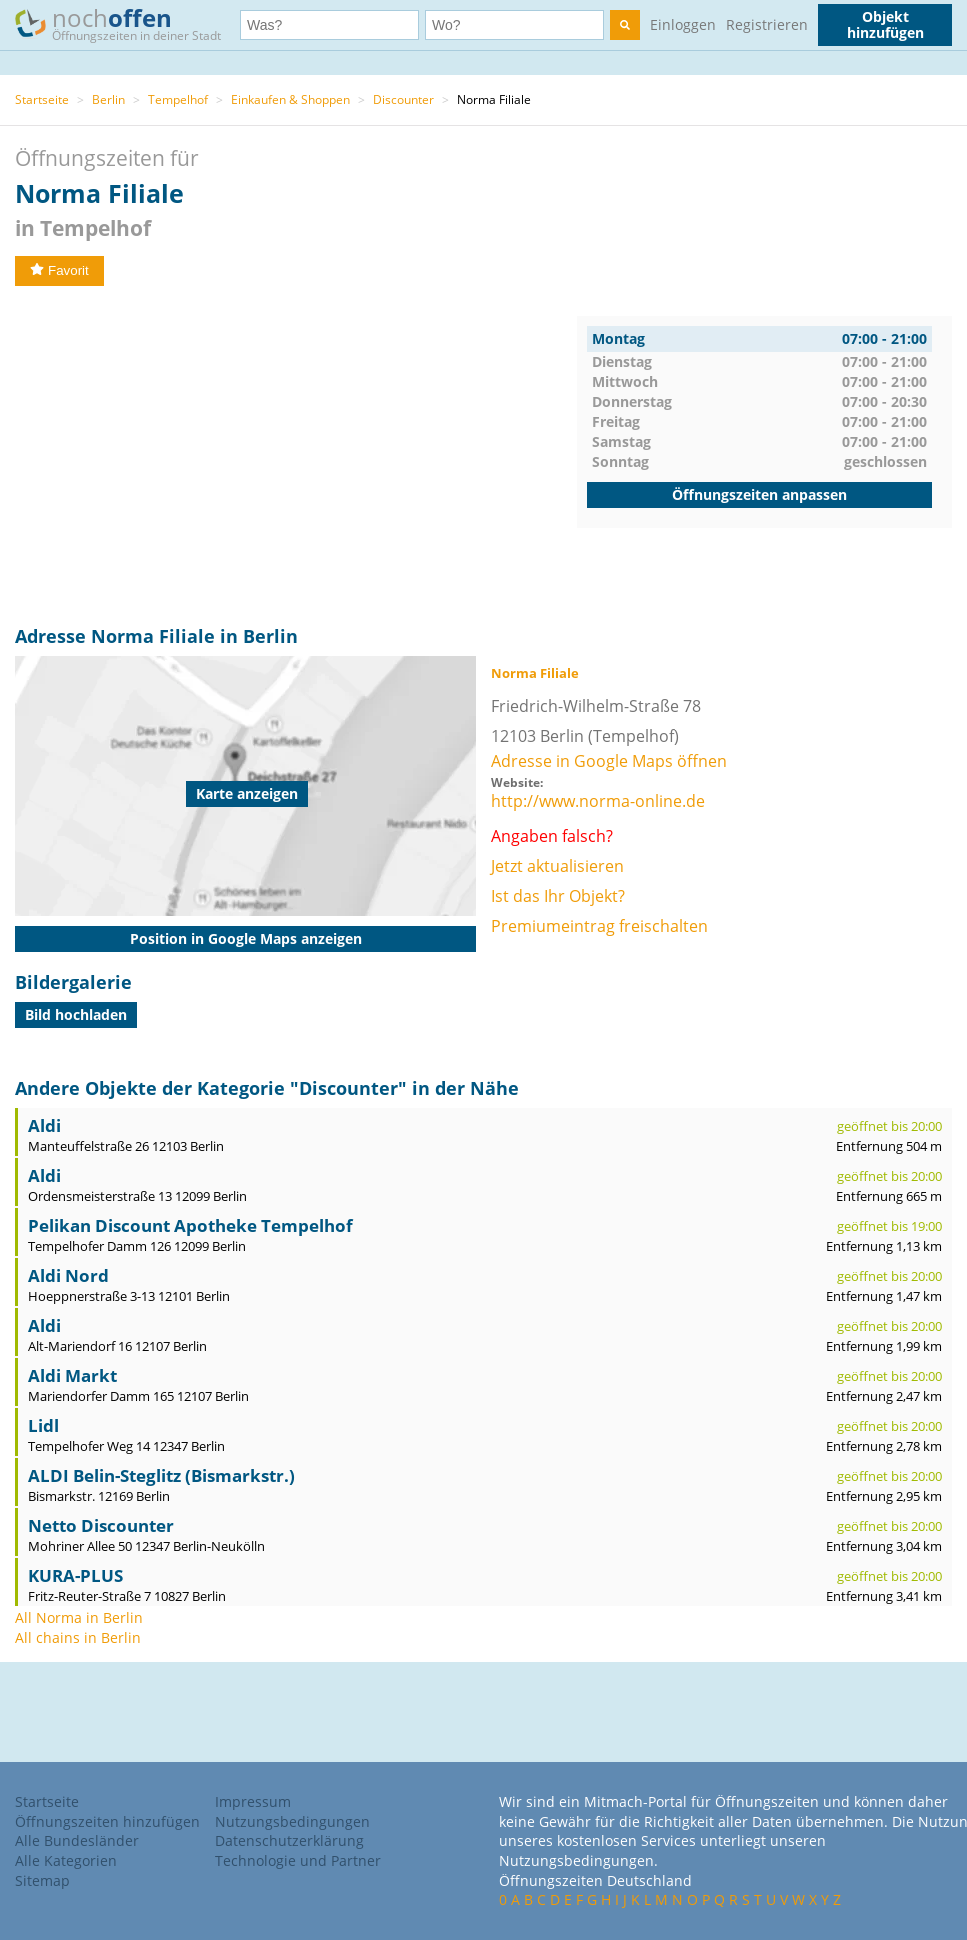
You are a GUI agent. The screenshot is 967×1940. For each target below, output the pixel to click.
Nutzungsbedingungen (292, 1821)
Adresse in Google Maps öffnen (609, 761)
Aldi (44, 1125)
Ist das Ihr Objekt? (558, 896)
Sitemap (42, 1880)
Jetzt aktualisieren (557, 866)
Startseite (42, 99)
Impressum (253, 1801)
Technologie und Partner (298, 1860)
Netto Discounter (101, 1525)
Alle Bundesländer (77, 1840)
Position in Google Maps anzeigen (246, 938)
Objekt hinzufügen (885, 24)
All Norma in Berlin (79, 1617)
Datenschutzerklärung (289, 1840)
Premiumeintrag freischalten (599, 926)
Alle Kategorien (66, 1860)
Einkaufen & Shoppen (290, 99)
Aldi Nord (68, 1275)
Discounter (403, 99)
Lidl (43, 1425)
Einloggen (683, 24)
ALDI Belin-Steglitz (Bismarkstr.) (161, 1475)
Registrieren (767, 24)
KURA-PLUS (75, 1575)
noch (127, 23)
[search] (625, 25)
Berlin (108, 99)
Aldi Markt (72, 1375)
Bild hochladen (76, 1014)
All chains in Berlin (78, 1637)
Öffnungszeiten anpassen (759, 494)
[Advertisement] (296, 456)
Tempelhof (178, 99)
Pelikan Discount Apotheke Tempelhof (190, 1225)
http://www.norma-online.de (598, 801)
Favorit (59, 270)
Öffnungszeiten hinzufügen (107, 1821)
